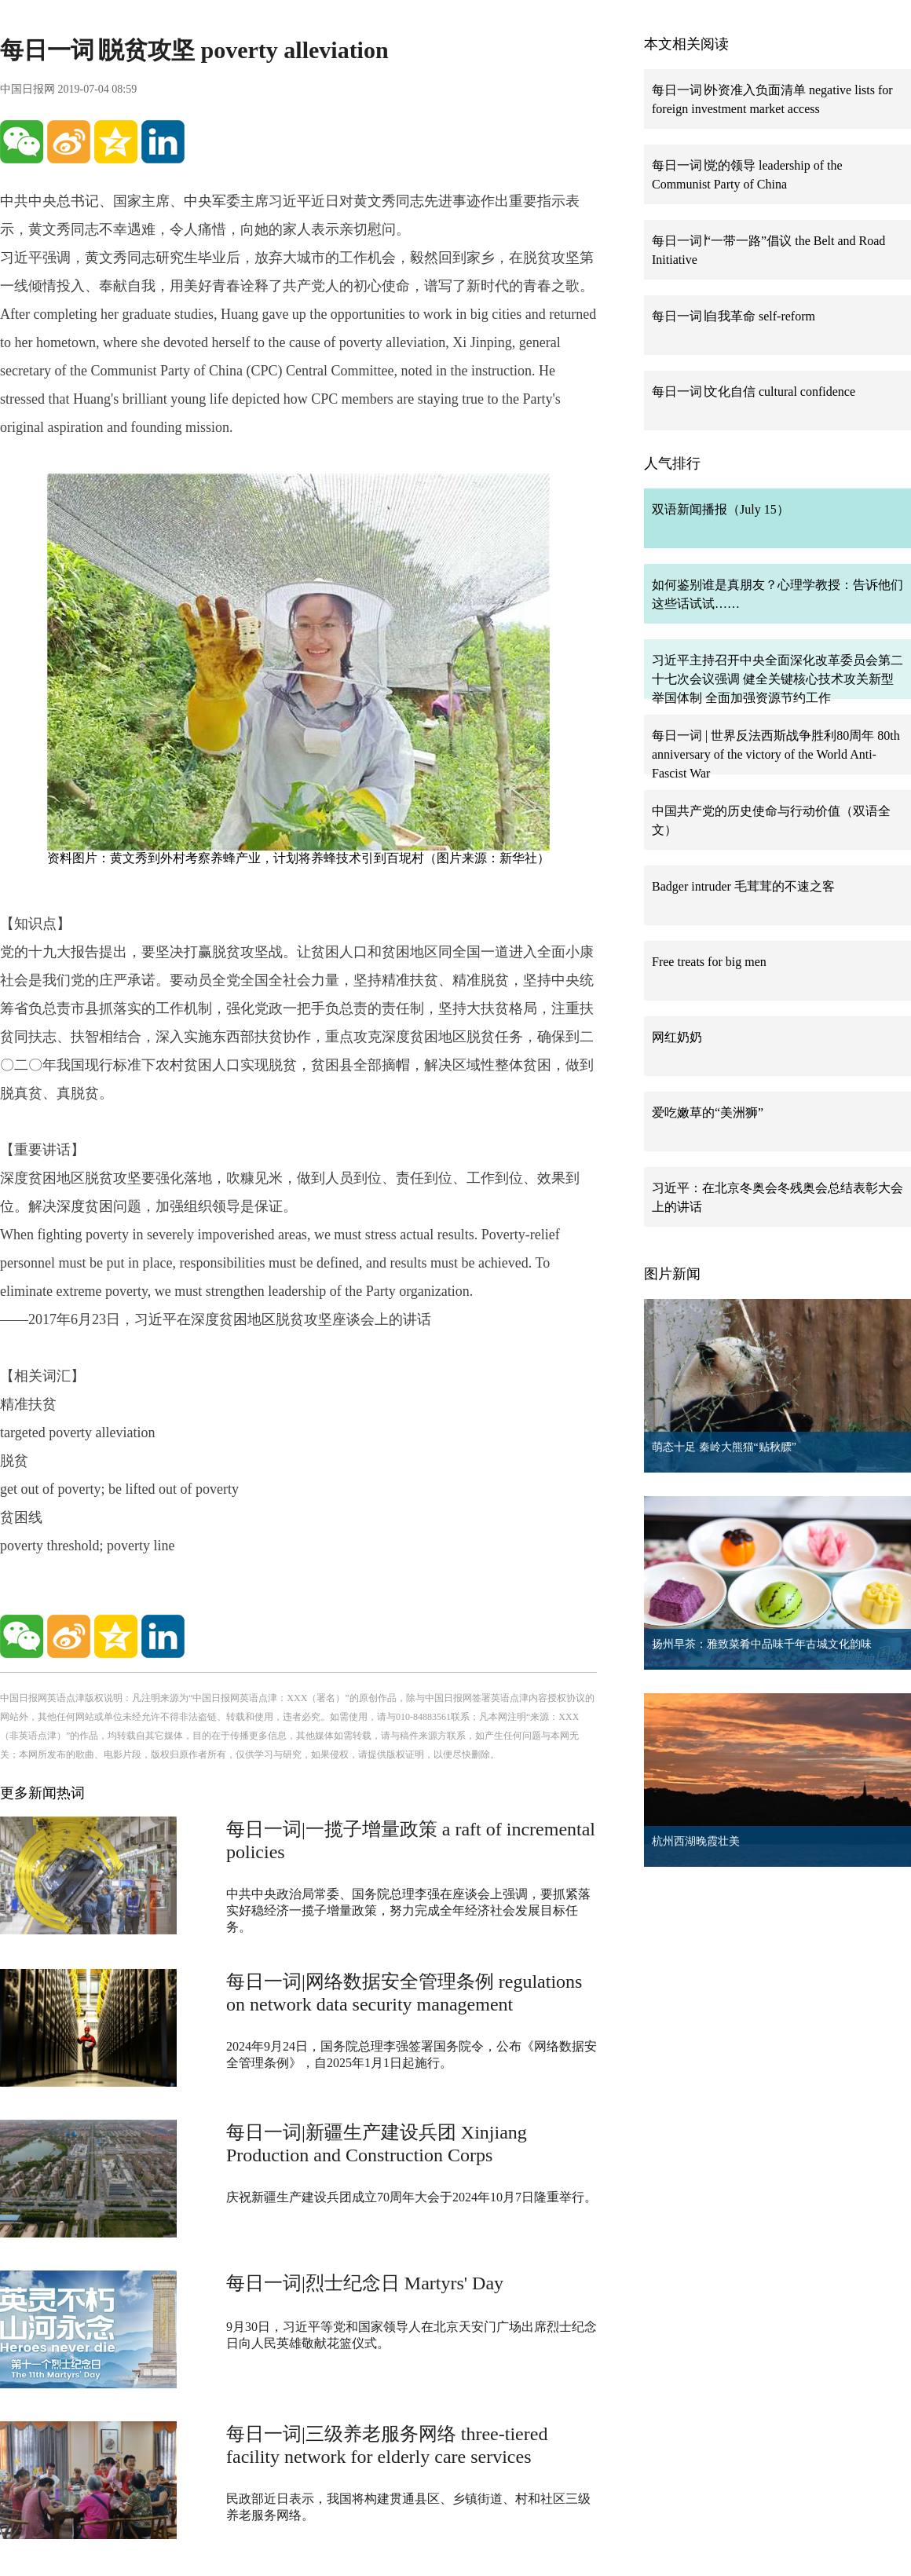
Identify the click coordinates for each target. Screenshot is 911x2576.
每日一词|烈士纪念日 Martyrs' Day (364, 2283)
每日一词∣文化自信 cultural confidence (753, 391)
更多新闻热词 (42, 1793)
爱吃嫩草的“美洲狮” (707, 1112)
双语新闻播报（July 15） (720, 509)
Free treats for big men (709, 961)
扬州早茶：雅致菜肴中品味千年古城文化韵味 (762, 1644)
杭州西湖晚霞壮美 (696, 1841)
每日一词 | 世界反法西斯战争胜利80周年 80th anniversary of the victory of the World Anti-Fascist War (776, 754)
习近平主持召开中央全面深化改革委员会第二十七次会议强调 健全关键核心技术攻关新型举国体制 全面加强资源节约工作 (777, 678)
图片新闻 (672, 1274)
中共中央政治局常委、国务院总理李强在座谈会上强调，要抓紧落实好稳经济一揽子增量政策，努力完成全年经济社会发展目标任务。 (408, 1910)
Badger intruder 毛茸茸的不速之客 (743, 886)
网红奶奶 (677, 1037)
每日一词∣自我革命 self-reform (733, 316)
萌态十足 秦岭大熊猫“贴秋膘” (724, 1447)
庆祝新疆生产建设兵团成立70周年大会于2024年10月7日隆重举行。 (411, 2197)
